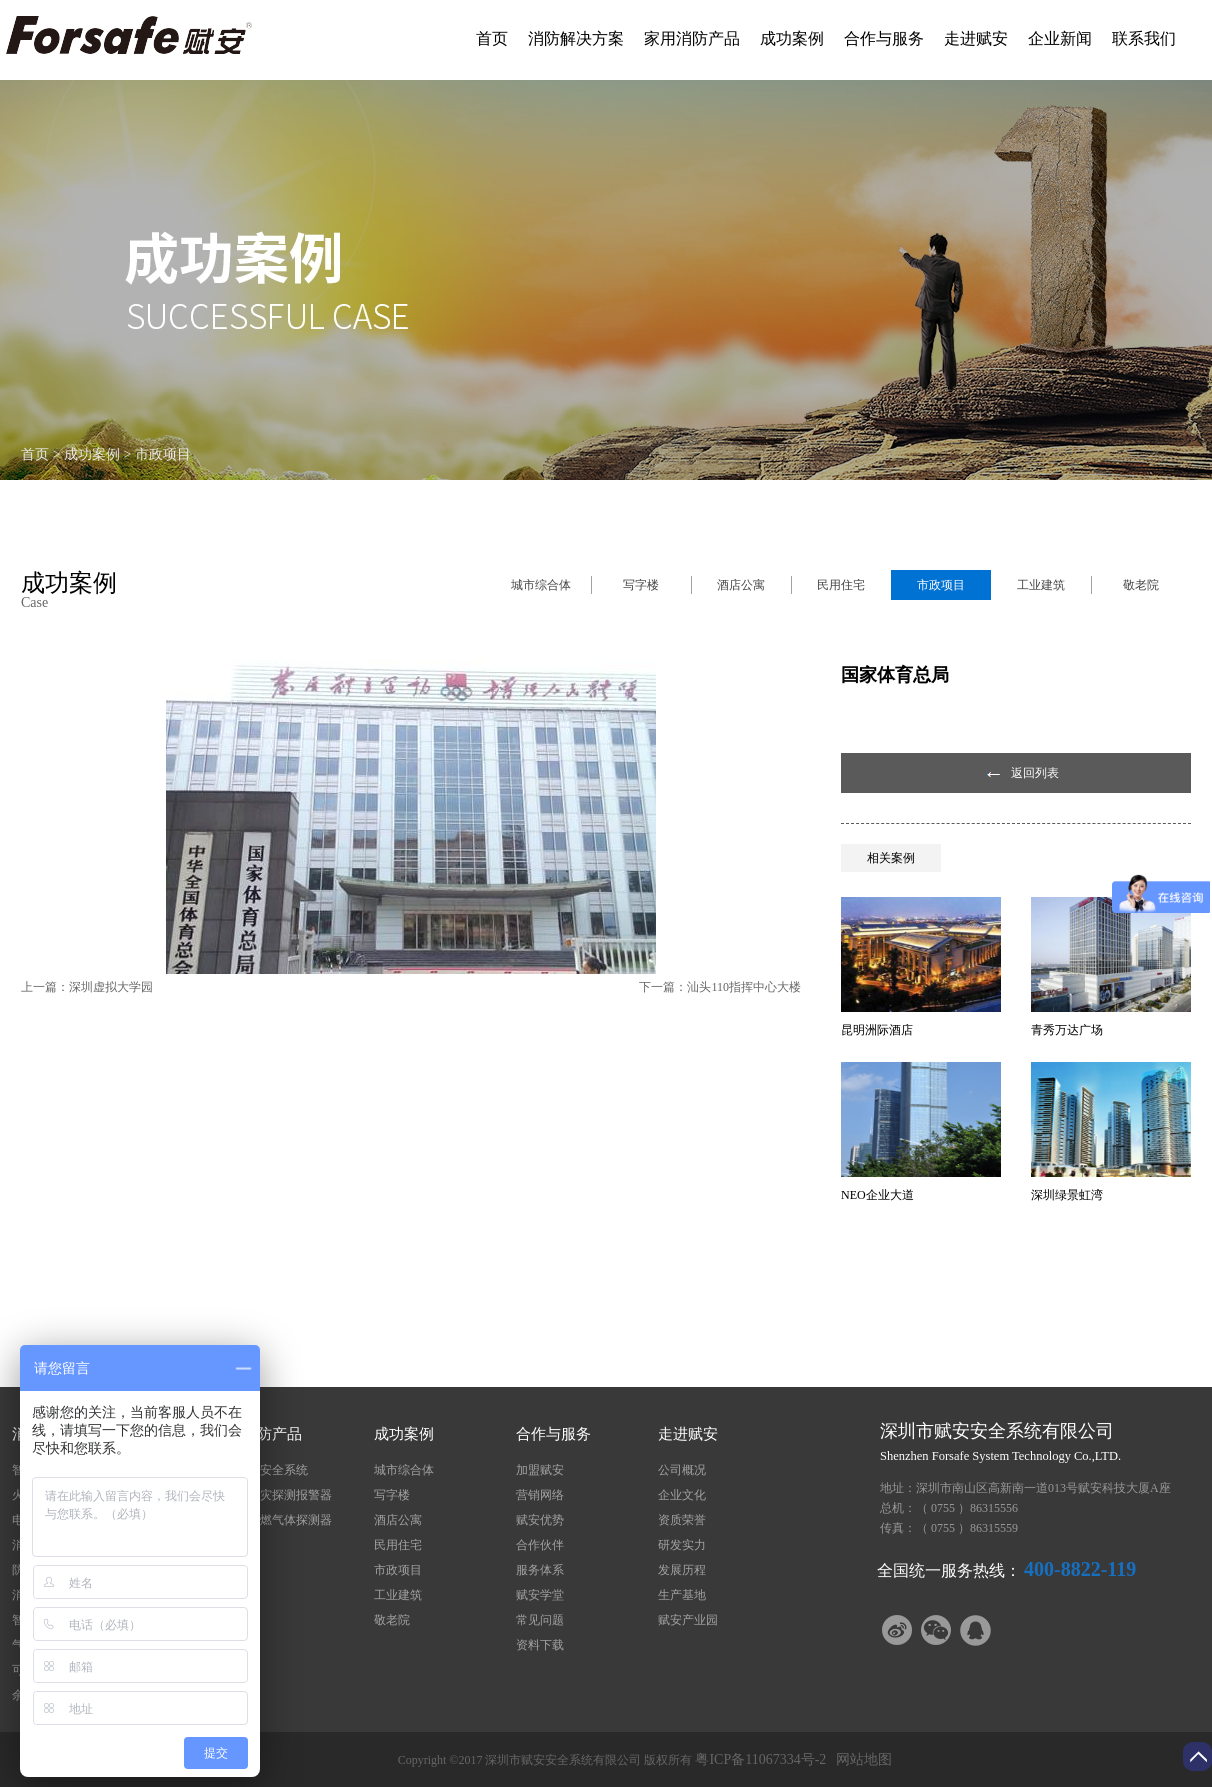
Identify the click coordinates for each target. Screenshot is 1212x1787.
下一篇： (720, 987)
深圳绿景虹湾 (1067, 1195)
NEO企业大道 (877, 1195)
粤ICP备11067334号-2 (760, 1759)
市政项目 (163, 454)
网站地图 (860, 1759)
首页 (492, 38)
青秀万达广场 (1067, 1030)
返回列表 (1035, 773)
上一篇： (87, 987)
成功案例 (92, 454)
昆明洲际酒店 (877, 1030)
